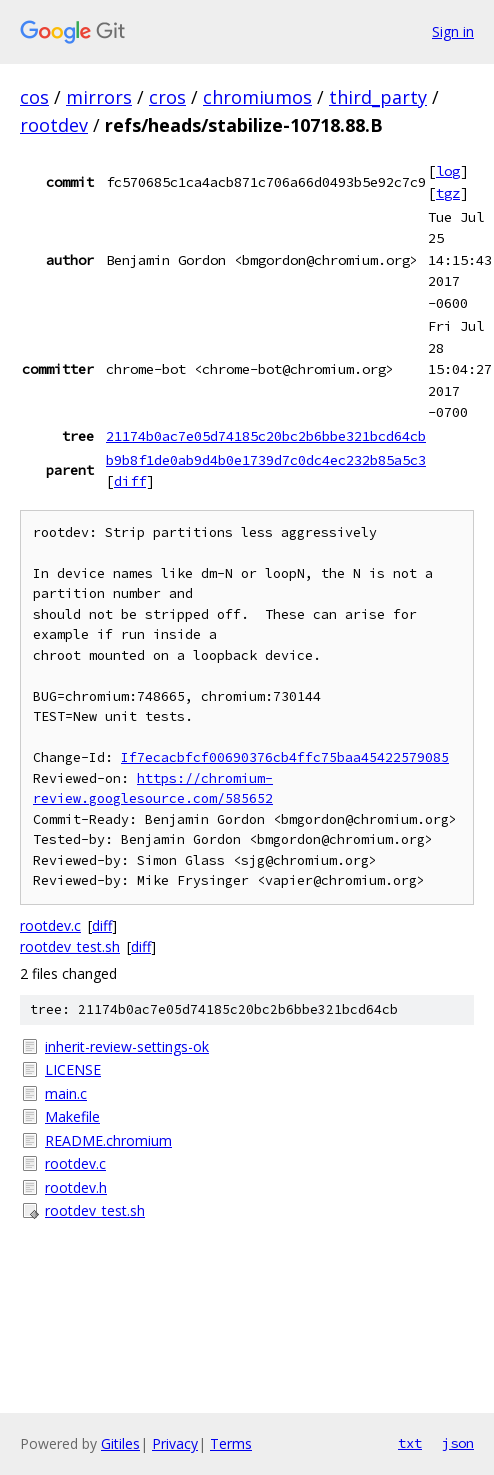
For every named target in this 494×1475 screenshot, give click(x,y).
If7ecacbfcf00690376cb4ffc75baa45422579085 (285, 757)
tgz (448, 193)
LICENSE (73, 1069)
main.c (66, 1093)
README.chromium (108, 1140)
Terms (231, 1443)
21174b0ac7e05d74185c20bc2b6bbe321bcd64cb (266, 436)
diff (130, 481)
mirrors (99, 97)
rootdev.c (50, 925)
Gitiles (120, 1443)
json (458, 1443)
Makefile (72, 1116)
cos (34, 97)
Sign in (453, 31)
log (448, 171)
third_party (378, 97)
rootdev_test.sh (70, 946)
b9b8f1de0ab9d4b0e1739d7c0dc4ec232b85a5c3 (266, 460)
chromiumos (257, 97)
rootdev (54, 125)
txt (410, 1443)
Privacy (175, 1443)
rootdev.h (76, 1187)
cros (167, 97)
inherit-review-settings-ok (127, 1046)
